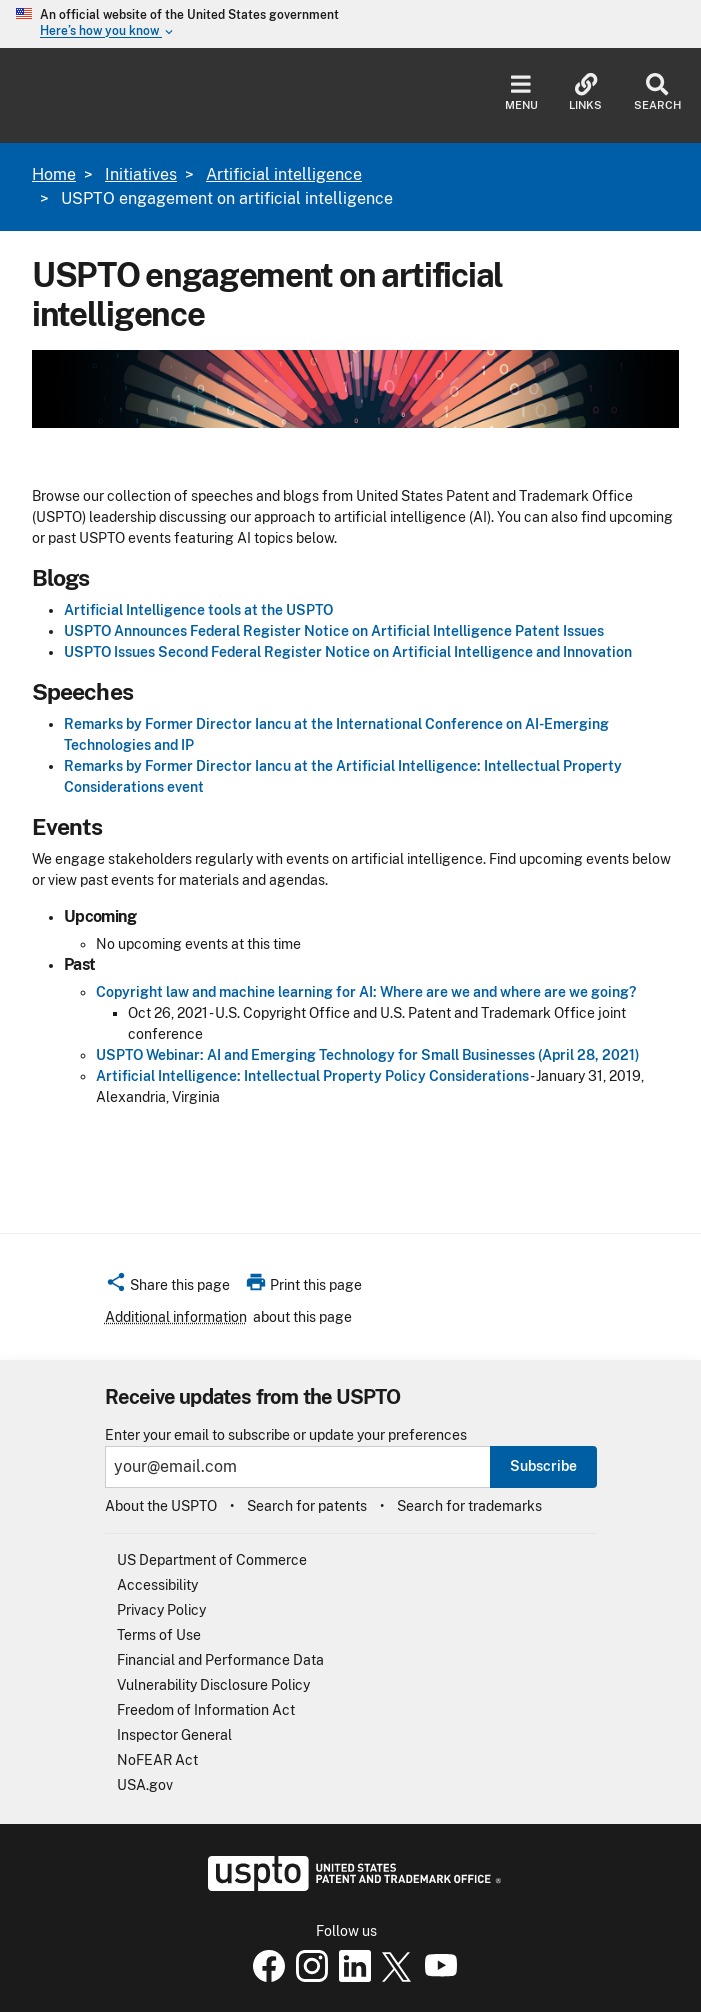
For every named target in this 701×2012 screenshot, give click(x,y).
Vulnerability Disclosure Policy (213, 1685)
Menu (521, 92)
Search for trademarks (469, 1506)
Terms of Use (159, 1635)
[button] (167, 1288)
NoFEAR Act (157, 1760)
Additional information (176, 1317)
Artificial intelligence (284, 174)
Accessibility (157, 1585)
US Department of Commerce (212, 1560)
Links (585, 92)
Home (54, 174)
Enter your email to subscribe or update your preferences (286, 1435)
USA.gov (145, 1785)
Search (657, 92)
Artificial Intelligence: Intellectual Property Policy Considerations (312, 1076)
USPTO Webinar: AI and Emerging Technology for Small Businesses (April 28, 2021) (368, 1055)
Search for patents (307, 1506)
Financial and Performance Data (220, 1660)
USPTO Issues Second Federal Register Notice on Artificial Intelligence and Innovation (348, 652)
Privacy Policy (161, 1610)
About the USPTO (161, 1506)
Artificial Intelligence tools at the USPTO (198, 610)
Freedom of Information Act (206, 1710)
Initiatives (141, 174)
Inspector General (174, 1735)
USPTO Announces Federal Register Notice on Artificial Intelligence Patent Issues (334, 631)
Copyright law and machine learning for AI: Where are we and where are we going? (366, 992)
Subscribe (543, 1466)
